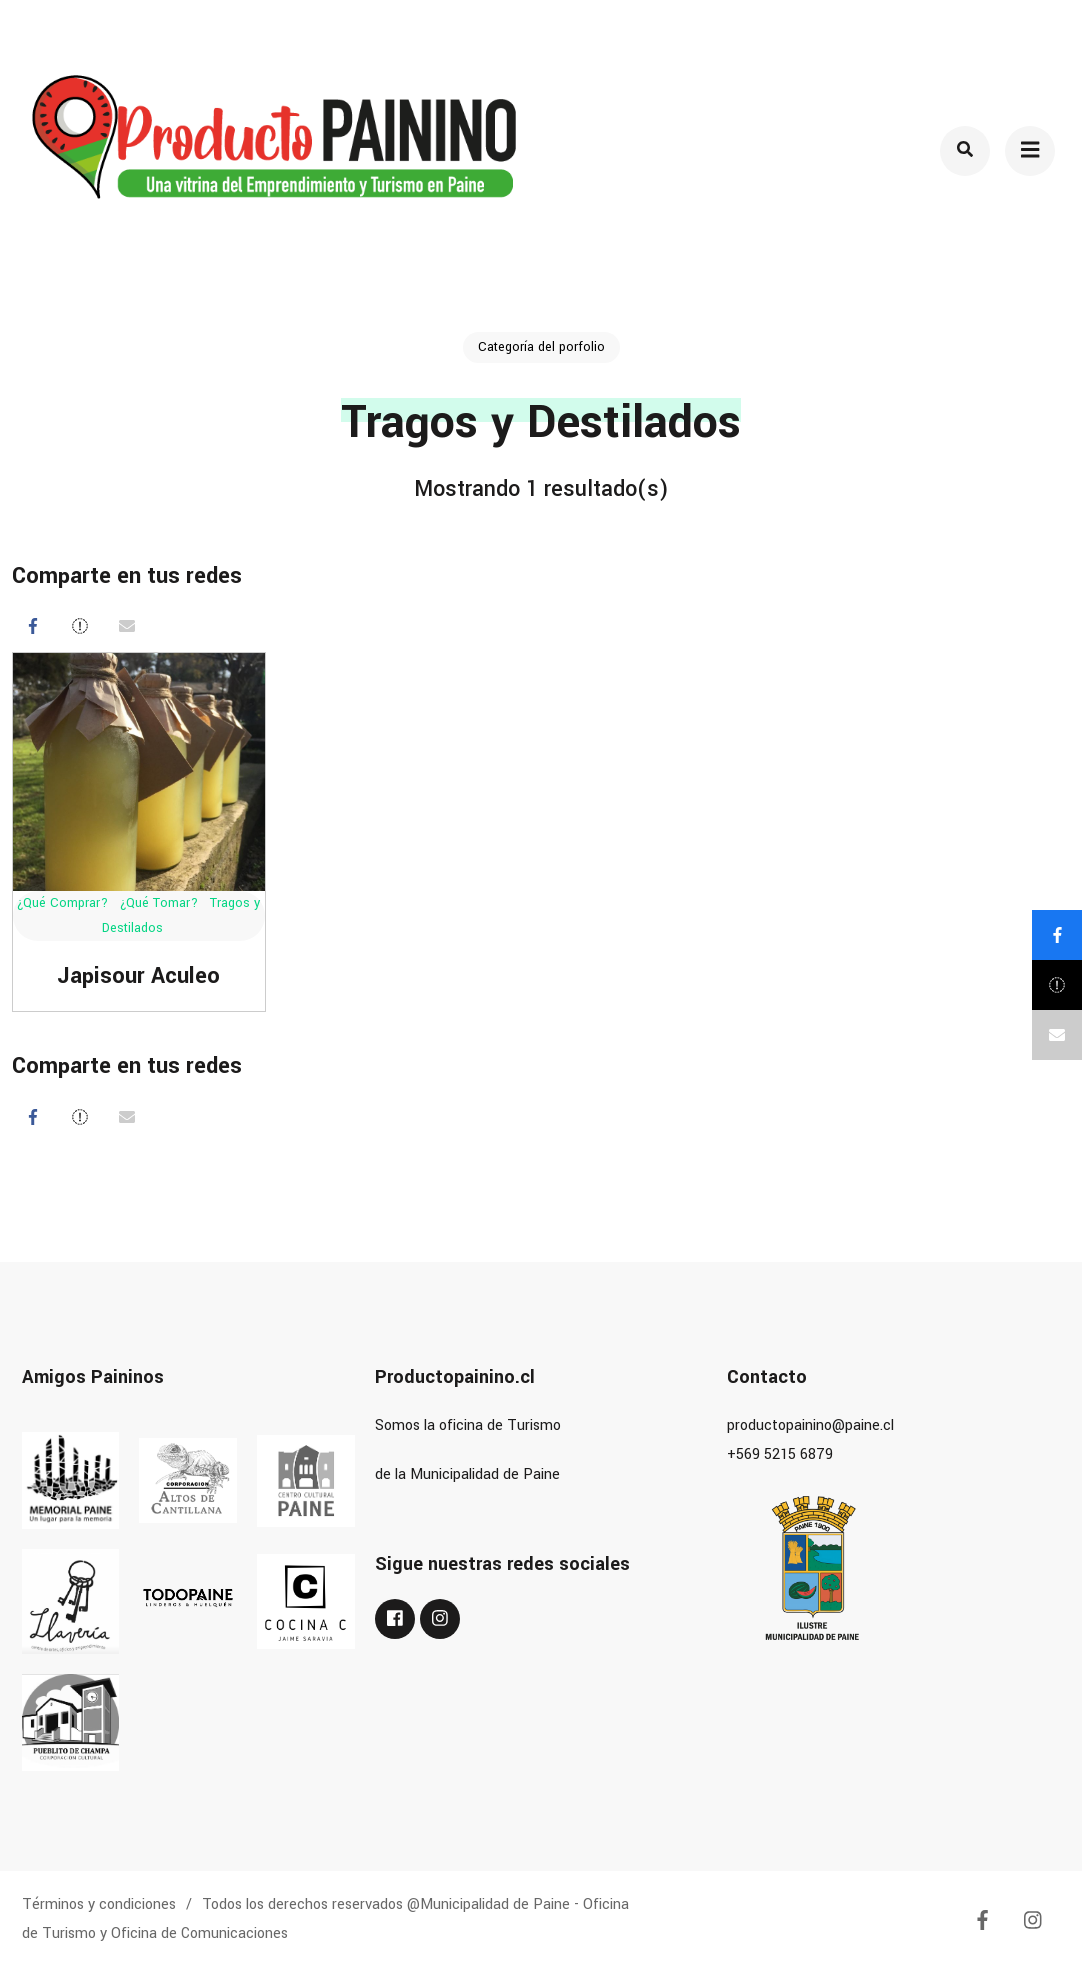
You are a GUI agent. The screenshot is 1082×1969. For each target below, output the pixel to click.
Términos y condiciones (99, 1904)
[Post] (80, 626)
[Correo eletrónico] (127, 626)
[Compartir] (33, 626)
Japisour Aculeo (138, 976)
